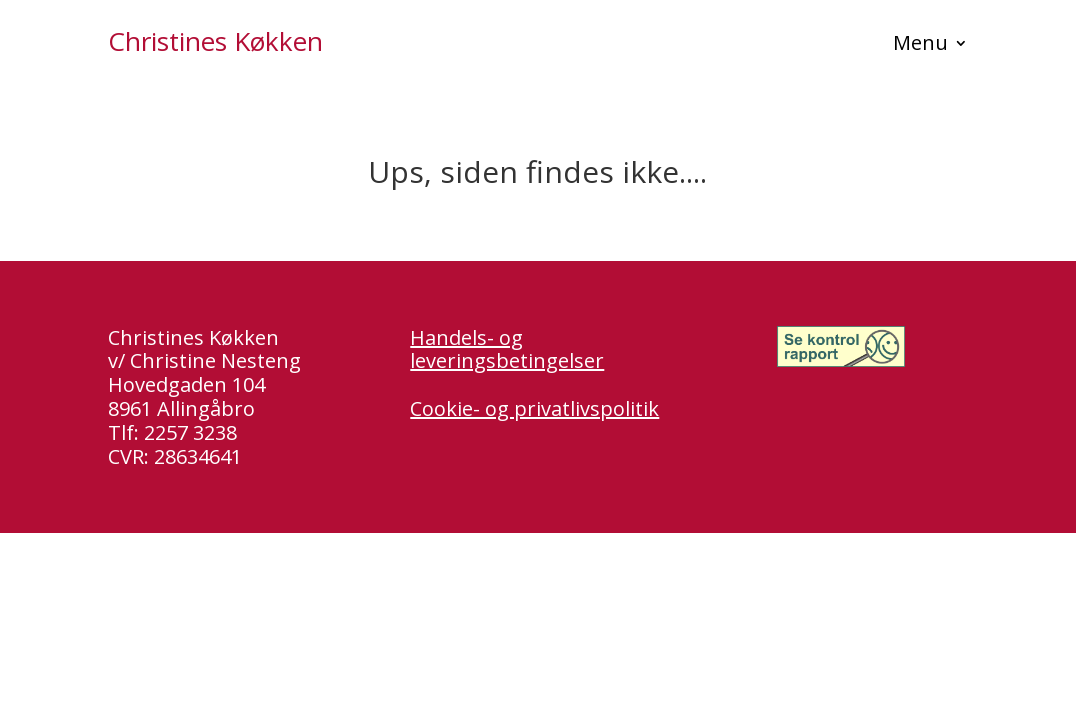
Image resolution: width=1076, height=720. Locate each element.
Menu (920, 46)
